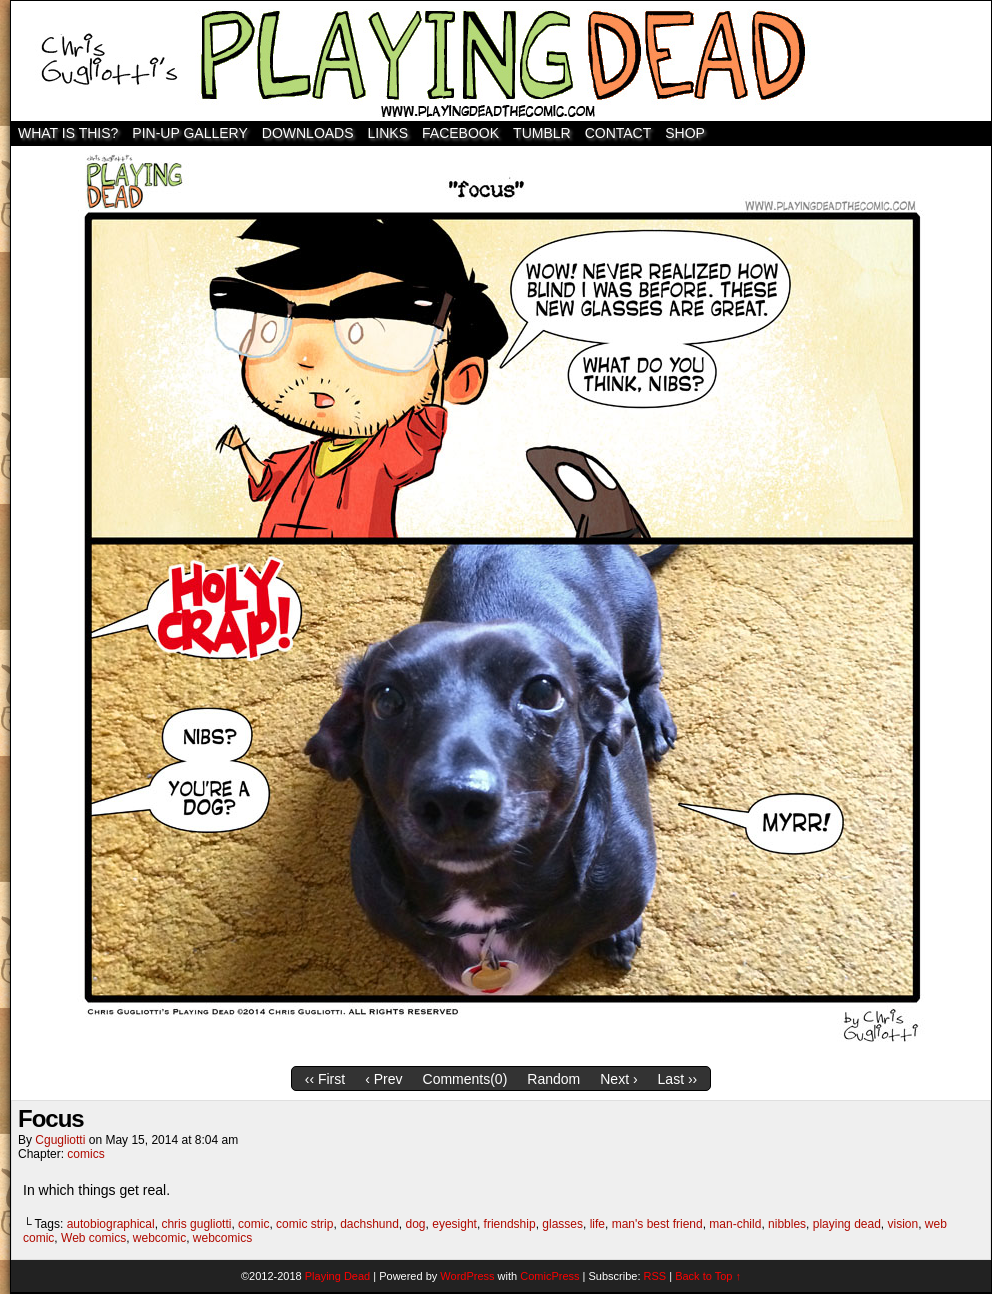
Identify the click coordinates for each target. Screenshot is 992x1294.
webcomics (222, 1238)
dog (416, 1224)
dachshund (369, 1224)
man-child (735, 1224)
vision (903, 1224)
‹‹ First (325, 1079)
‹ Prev (383, 1079)
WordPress (467, 1276)
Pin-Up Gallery (189, 133)
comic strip (304, 1224)
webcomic (159, 1238)
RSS (655, 1276)
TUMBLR (542, 133)
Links (388, 133)
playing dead (847, 1224)
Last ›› (678, 1079)
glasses (562, 1224)
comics (85, 1154)
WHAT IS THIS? (68, 133)
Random (553, 1079)
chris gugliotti (196, 1224)
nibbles (787, 1224)
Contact (618, 133)
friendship (510, 1224)
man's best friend (657, 1224)
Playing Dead (501, 61)
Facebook (460, 133)
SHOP (685, 133)
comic (253, 1224)
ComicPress (549, 1276)
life (597, 1224)
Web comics (93, 1238)
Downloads (308, 133)
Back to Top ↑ (708, 1276)
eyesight (454, 1224)
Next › (618, 1079)
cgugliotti (60, 1140)
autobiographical (111, 1224)
